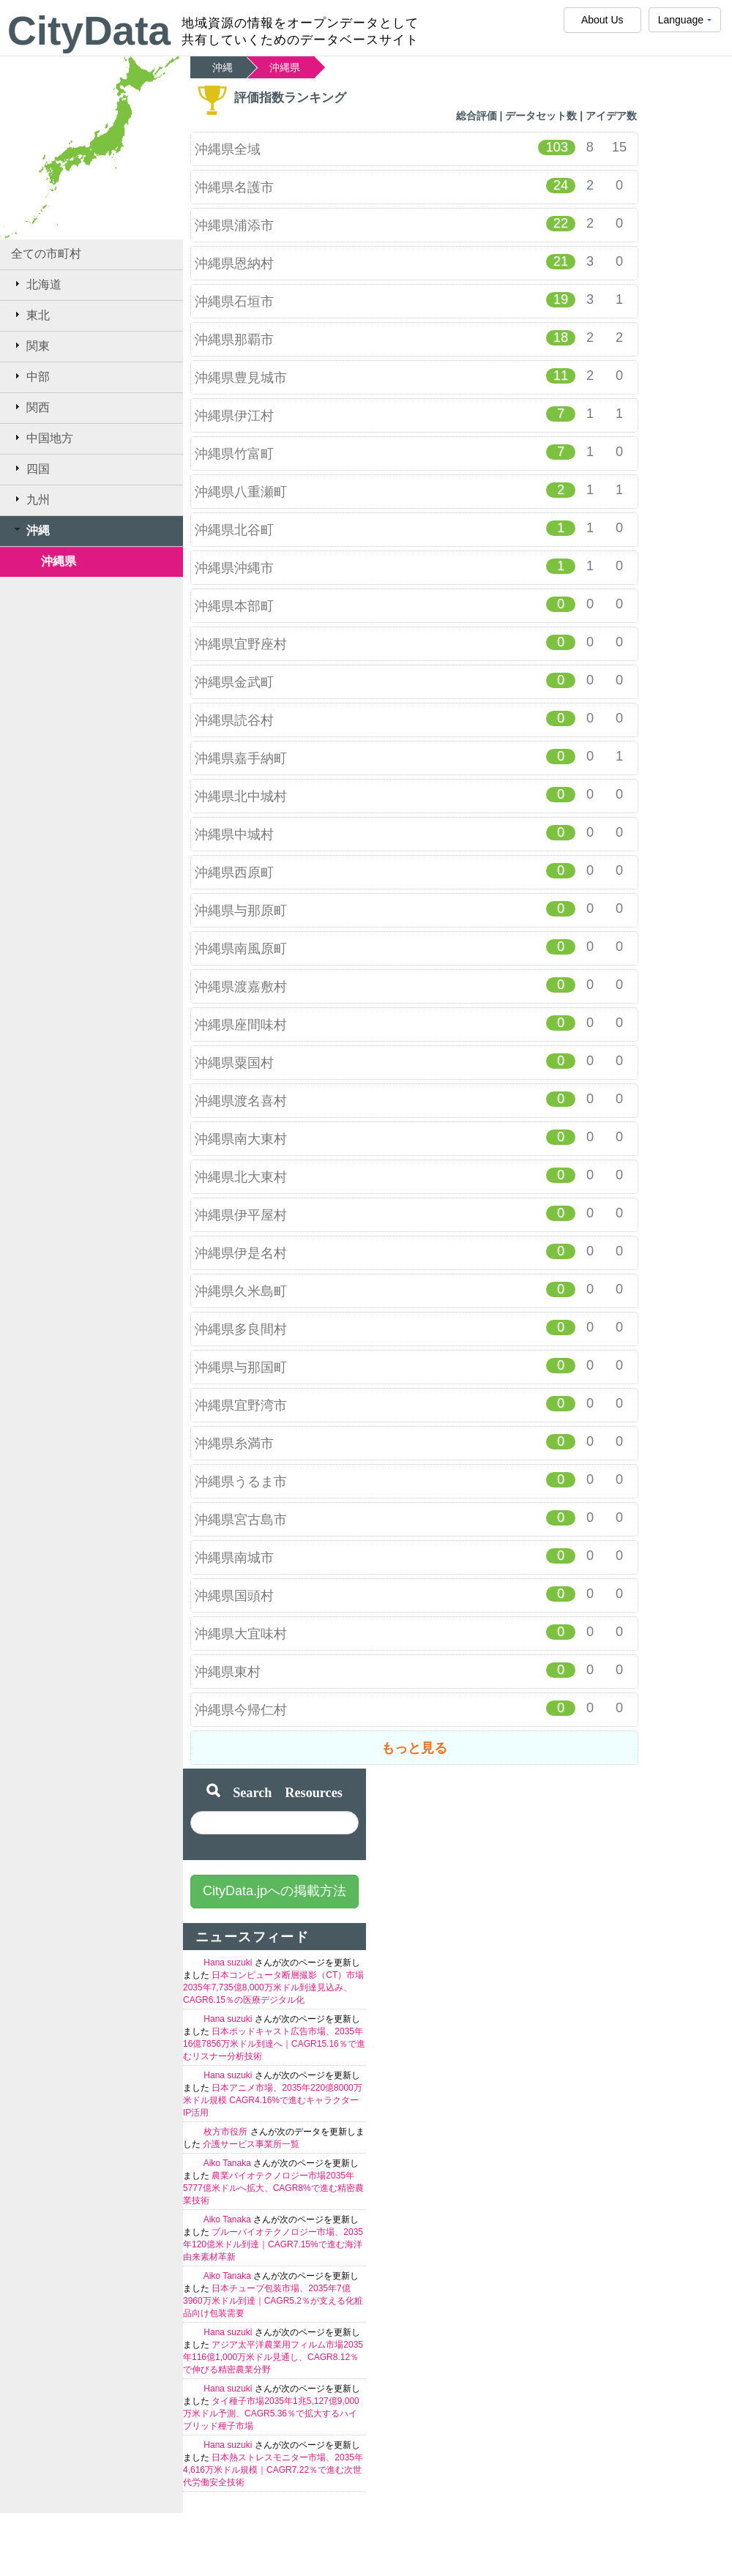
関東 (30, 345)
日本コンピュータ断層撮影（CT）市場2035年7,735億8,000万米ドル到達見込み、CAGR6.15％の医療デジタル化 (273, 1987)
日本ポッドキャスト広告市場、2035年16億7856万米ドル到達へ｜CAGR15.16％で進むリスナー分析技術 (274, 2043)
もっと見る (414, 1748)
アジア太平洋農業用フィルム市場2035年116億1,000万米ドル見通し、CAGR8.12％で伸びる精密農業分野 (273, 2357)
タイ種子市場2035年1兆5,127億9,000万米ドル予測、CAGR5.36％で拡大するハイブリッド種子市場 (271, 2413)
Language (685, 23)
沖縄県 (58, 561)
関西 (30, 407)
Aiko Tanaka (228, 2163)
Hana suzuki (228, 1962)
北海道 (36, 284)
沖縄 (30, 530)
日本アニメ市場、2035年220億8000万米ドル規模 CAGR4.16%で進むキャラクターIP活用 (272, 2100)
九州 (30, 499)
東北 (30, 314)
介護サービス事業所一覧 (251, 2144)
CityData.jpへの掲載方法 (274, 1891)
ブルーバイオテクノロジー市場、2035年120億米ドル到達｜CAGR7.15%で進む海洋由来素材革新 (273, 2244)
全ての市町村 (46, 253)
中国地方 (42, 437)
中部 (30, 376)
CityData (89, 30)
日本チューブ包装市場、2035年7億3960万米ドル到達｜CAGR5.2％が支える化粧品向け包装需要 (273, 2300)
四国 (30, 468)
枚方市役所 (226, 2132)
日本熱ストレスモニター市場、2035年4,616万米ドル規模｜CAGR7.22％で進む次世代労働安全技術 (273, 2469)
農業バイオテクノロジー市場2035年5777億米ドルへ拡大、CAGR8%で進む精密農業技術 (273, 2188)
